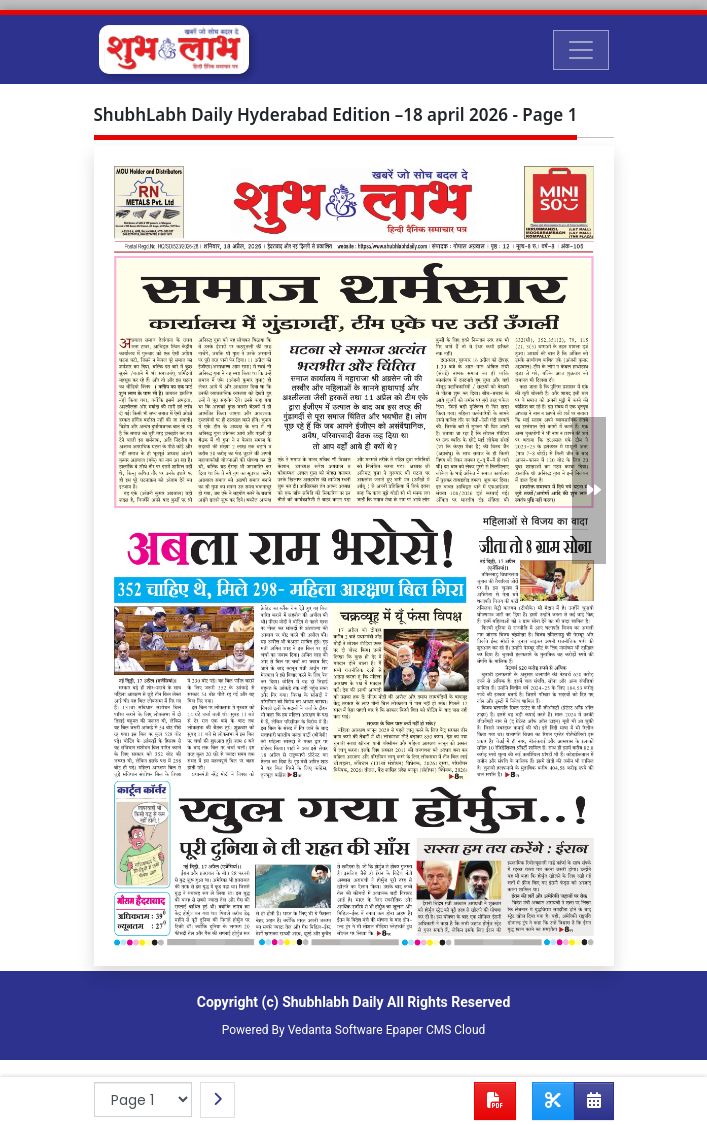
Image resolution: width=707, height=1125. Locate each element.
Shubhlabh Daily (332, 1002)
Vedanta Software (335, 1030)
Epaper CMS (419, 1030)
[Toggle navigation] (581, 50)
